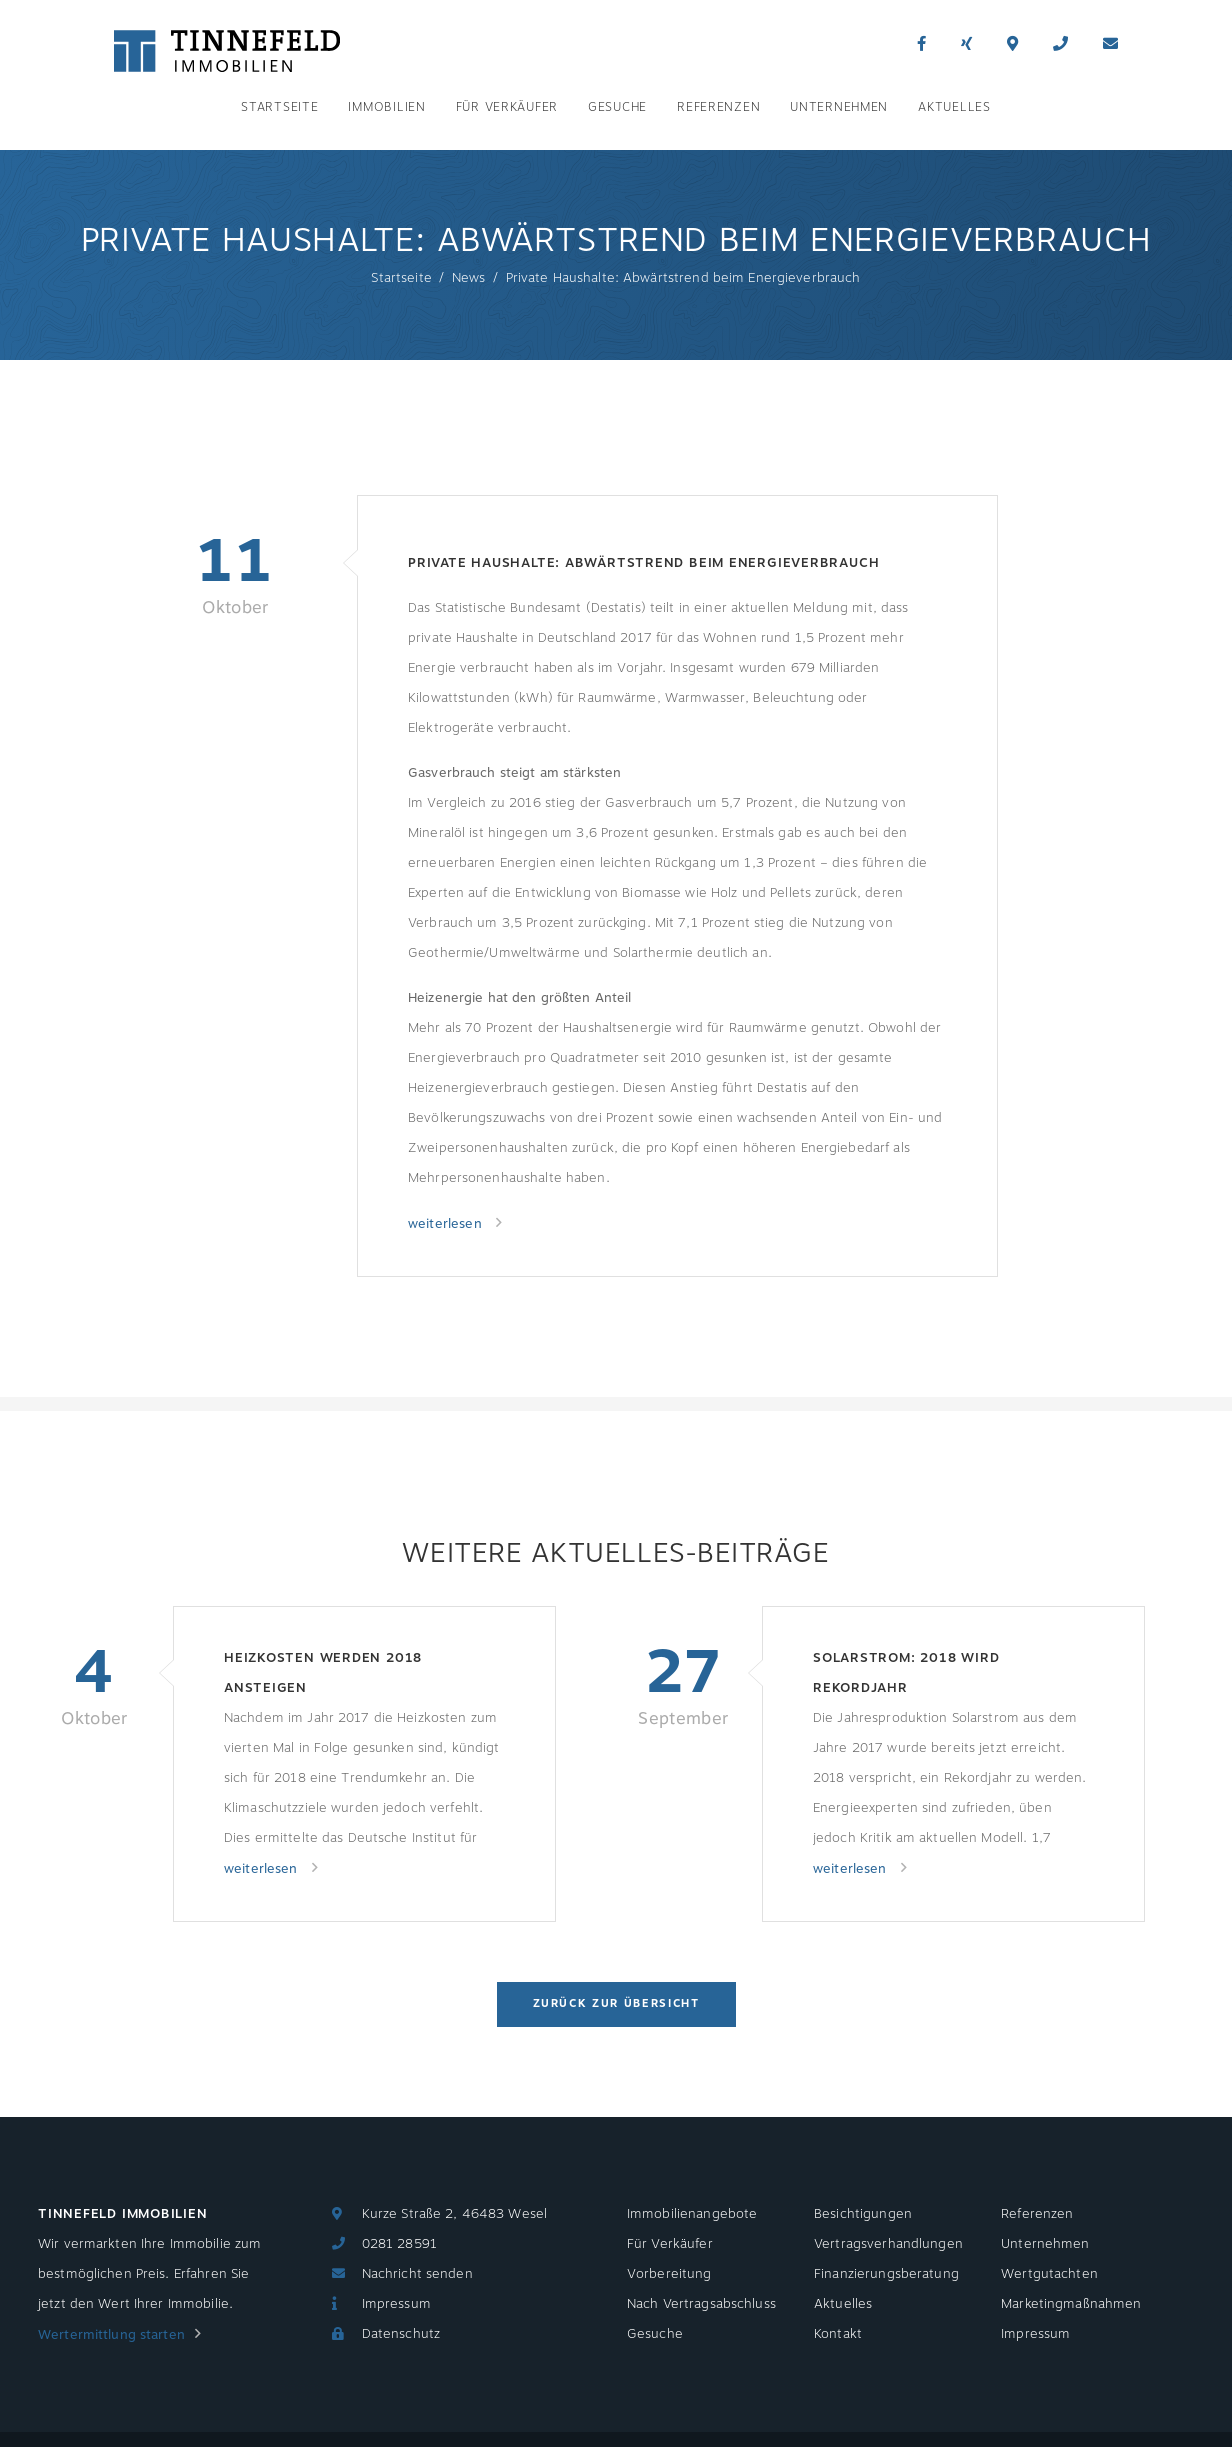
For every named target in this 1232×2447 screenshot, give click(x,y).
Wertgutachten (1049, 2274)
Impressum (396, 2304)
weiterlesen (447, 1224)
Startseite (279, 107)
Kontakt (838, 2334)
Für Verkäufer (507, 107)
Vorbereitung (669, 2274)
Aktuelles (954, 107)
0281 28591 (399, 2244)
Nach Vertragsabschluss (701, 2304)
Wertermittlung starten (111, 2335)
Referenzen (718, 107)
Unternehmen (839, 107)
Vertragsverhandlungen (888, 2244)
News (469, 278)
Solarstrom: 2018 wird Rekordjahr (906, 1673)
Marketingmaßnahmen (1071, 2304)
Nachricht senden (417, 2274)
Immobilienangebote (692, 2214)
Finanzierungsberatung (886, 2274)
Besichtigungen (863, 2214)
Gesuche (617, 107)
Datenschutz (401, 2334)
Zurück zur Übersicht (616, 2003)
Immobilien (386, 107)
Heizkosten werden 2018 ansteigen (323, 1673)
